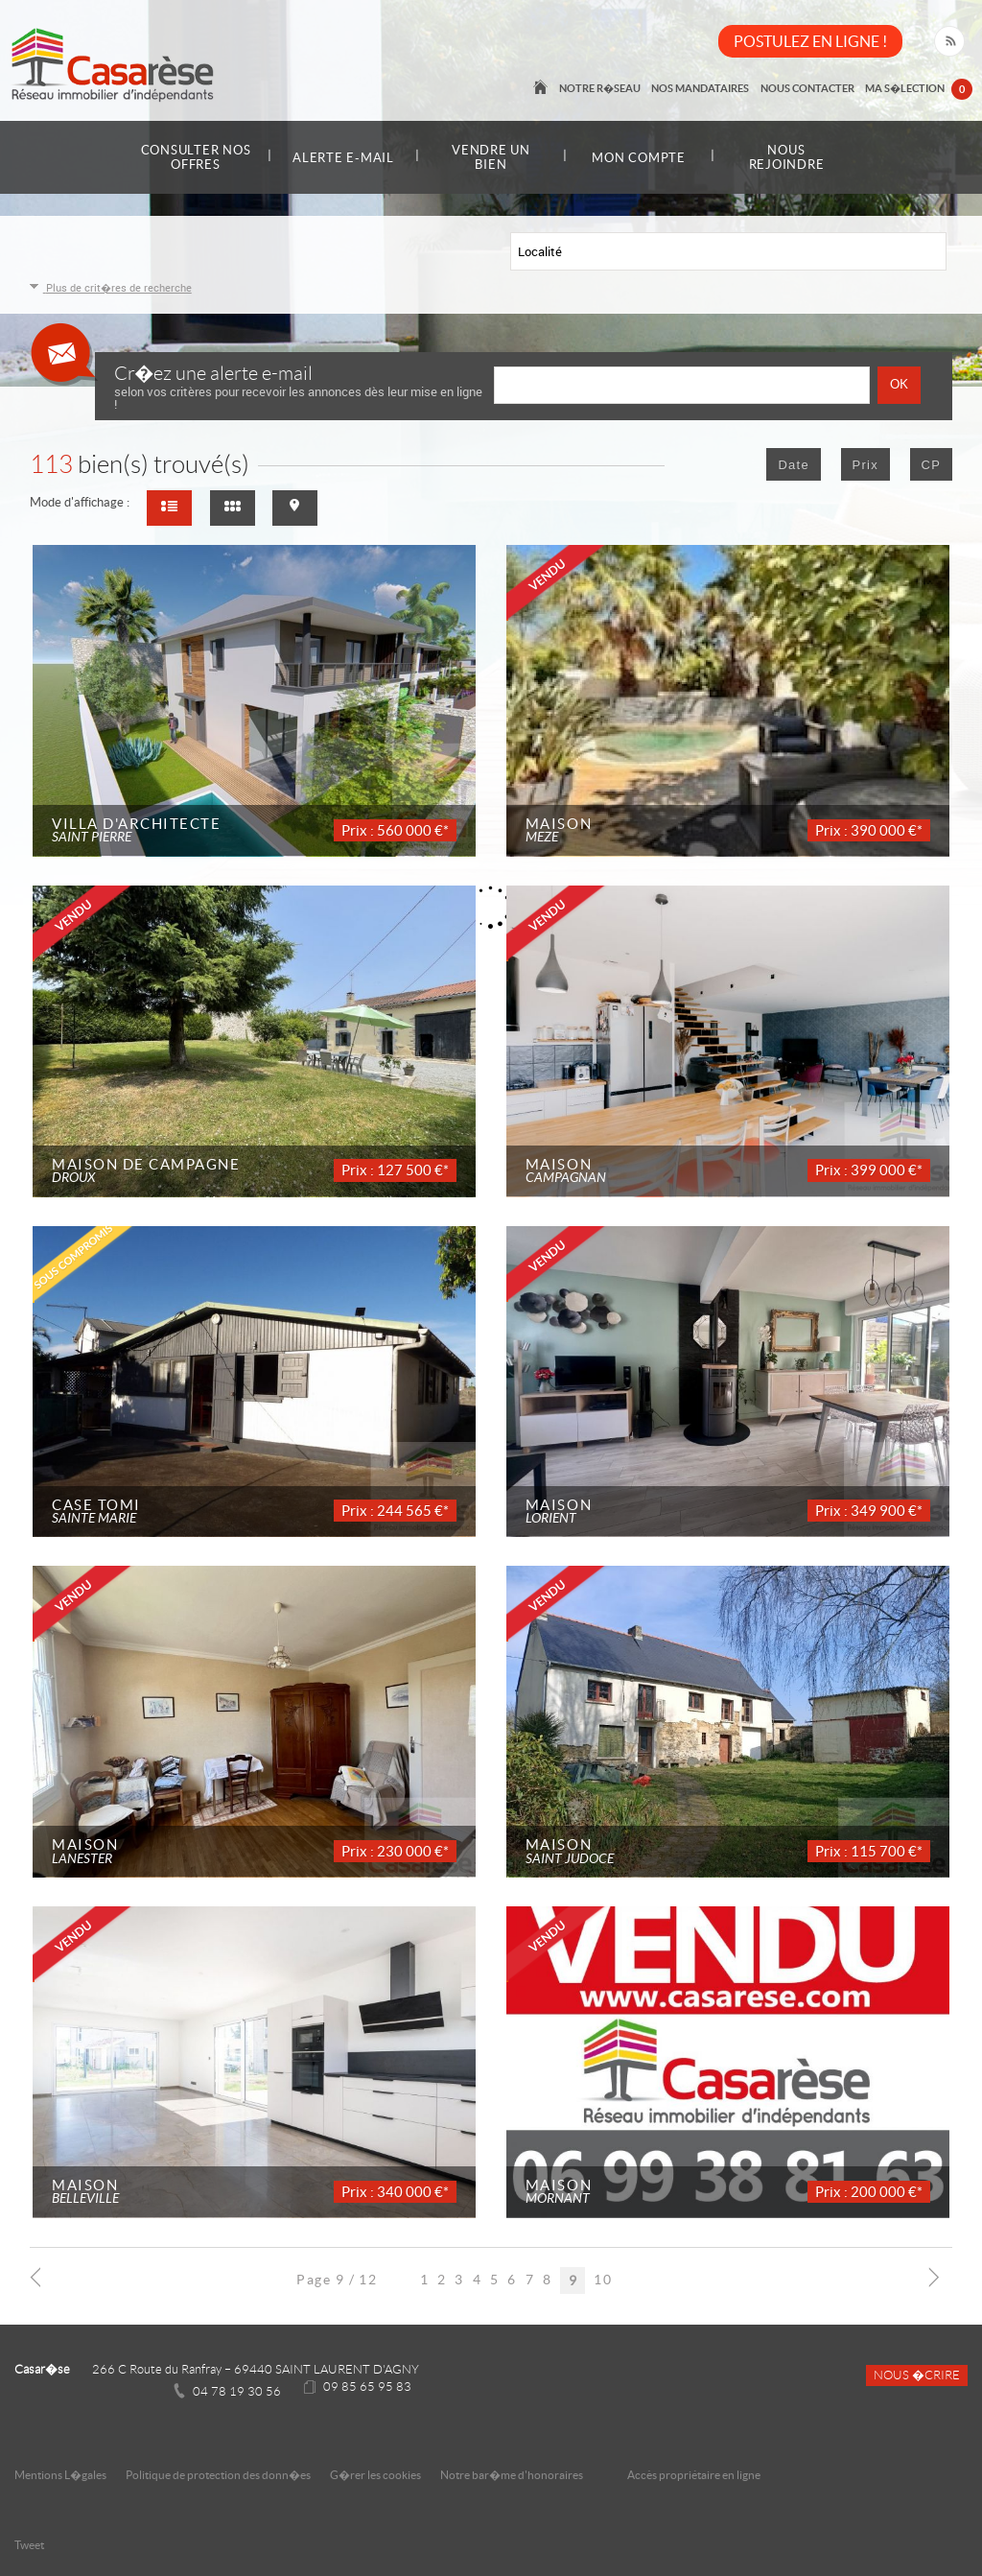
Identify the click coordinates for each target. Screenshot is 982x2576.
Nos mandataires (704, 88)
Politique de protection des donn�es (218, 2475)
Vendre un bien (491, 157)
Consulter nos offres (196, 157)
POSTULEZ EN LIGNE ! (810, 41)
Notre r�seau (604, 88)
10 (603, 2279)
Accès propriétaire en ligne (693, 2475)
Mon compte (639, 158)
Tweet (29, 2545)
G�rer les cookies (375, 2475)
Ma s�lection (919, 90)
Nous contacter (809, 88)
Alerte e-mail (343, 158)
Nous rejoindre (787, 157)
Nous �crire (917, 2375)
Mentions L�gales (60, 2475)
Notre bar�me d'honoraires (512, 2475)
